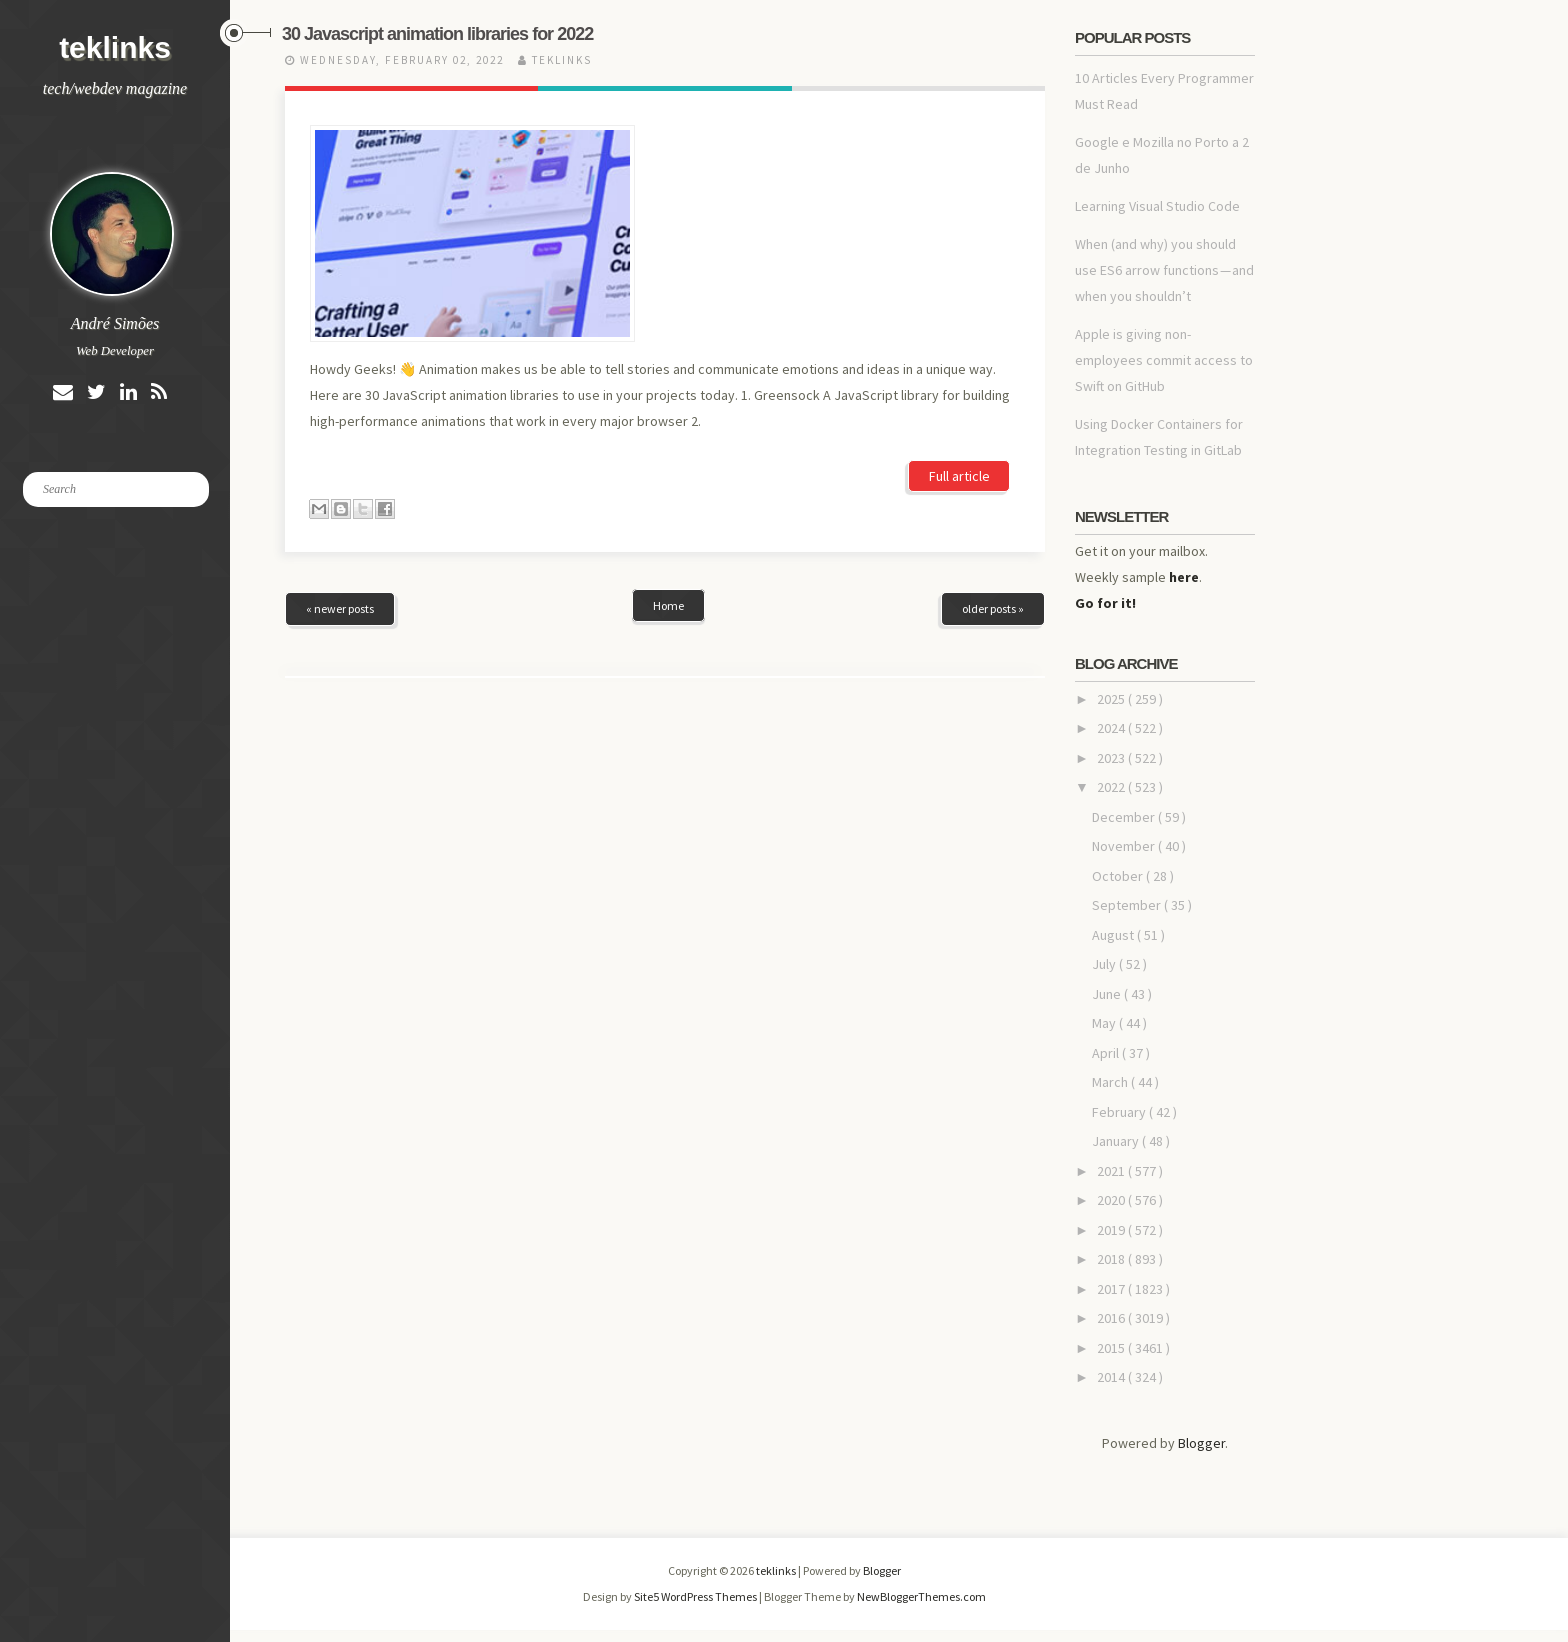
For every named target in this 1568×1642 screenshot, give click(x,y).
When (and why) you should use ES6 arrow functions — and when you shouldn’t (1164, 270)
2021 (1112, 1171)
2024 (1112, 728)
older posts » (993, 469)
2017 (1112, 1289)
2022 (1112, 787)
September (1128, 905)
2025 (1112, 699)
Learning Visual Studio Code (1157, 206)
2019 (1112, 1230)
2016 (1112, 1318)
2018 (1112, 1259)
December (1125, 817)
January (1117, 1141)
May (1105, 1023)
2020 (1112, 1200)
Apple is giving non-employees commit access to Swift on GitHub (1164, 360)
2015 (1112, 1348)
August (1114, 935)
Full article (959, 309)
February (1120, 1112)
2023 (1112, 758)
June (1108, 994)
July (1105, 964)
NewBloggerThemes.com (921, 1596)
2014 (1112, 1377)
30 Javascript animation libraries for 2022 (437, 34)
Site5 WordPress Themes (696, 1596)
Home (668, 466)
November (1125, 846)
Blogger (1201, 1443)
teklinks (115, 47)
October (1119, 876)
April (1107, 1053)
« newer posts (340, 469)
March (1111, 1082)
